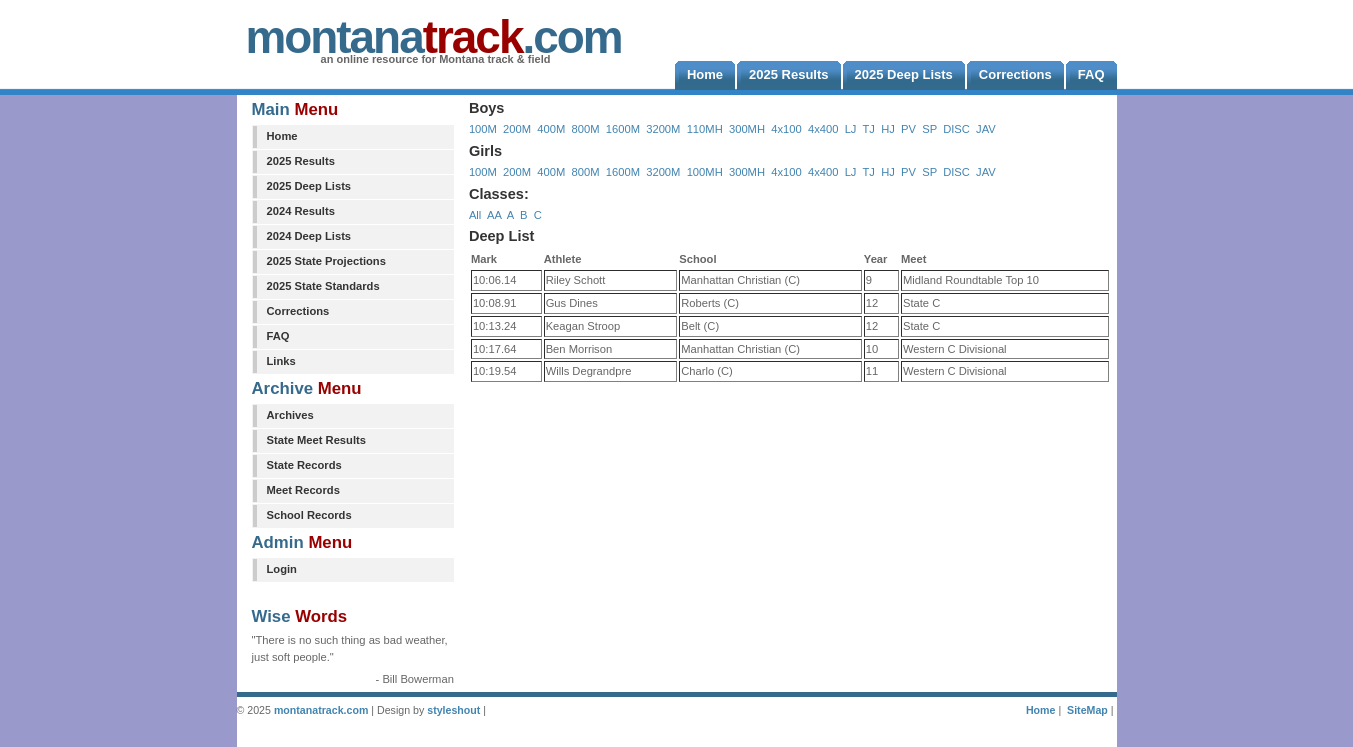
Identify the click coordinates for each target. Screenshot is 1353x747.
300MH (747, 129)
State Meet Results (316, 440)
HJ (888, 129)
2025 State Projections (326, 261)
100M (483, 129)
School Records (309, 515)
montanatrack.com (321, 710)
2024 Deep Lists (309, 236)
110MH (705, 129)
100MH (705, 172)
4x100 (786, 129)
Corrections (298, 311)
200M (517, 129)
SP (929, 129)
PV (908, 129)
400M (551, 129)
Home (282, 136)
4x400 (823, 129)
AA (494, 215)
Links (281, 361)
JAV (986, 129)
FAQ (278, 336)
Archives (290, 415)
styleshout (453, 710)
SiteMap (1087, 710)
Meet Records (303, 490)
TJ (868, 129)
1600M (623, 129)
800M (586, 129)
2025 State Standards (323, 286)
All (475, 215)
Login (282, 569)
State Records (304, 465)
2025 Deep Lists (309, 186)
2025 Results (301, 161)
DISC (956, 129)
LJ (851, 129)
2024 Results (301, 211)
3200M (663, 129)
